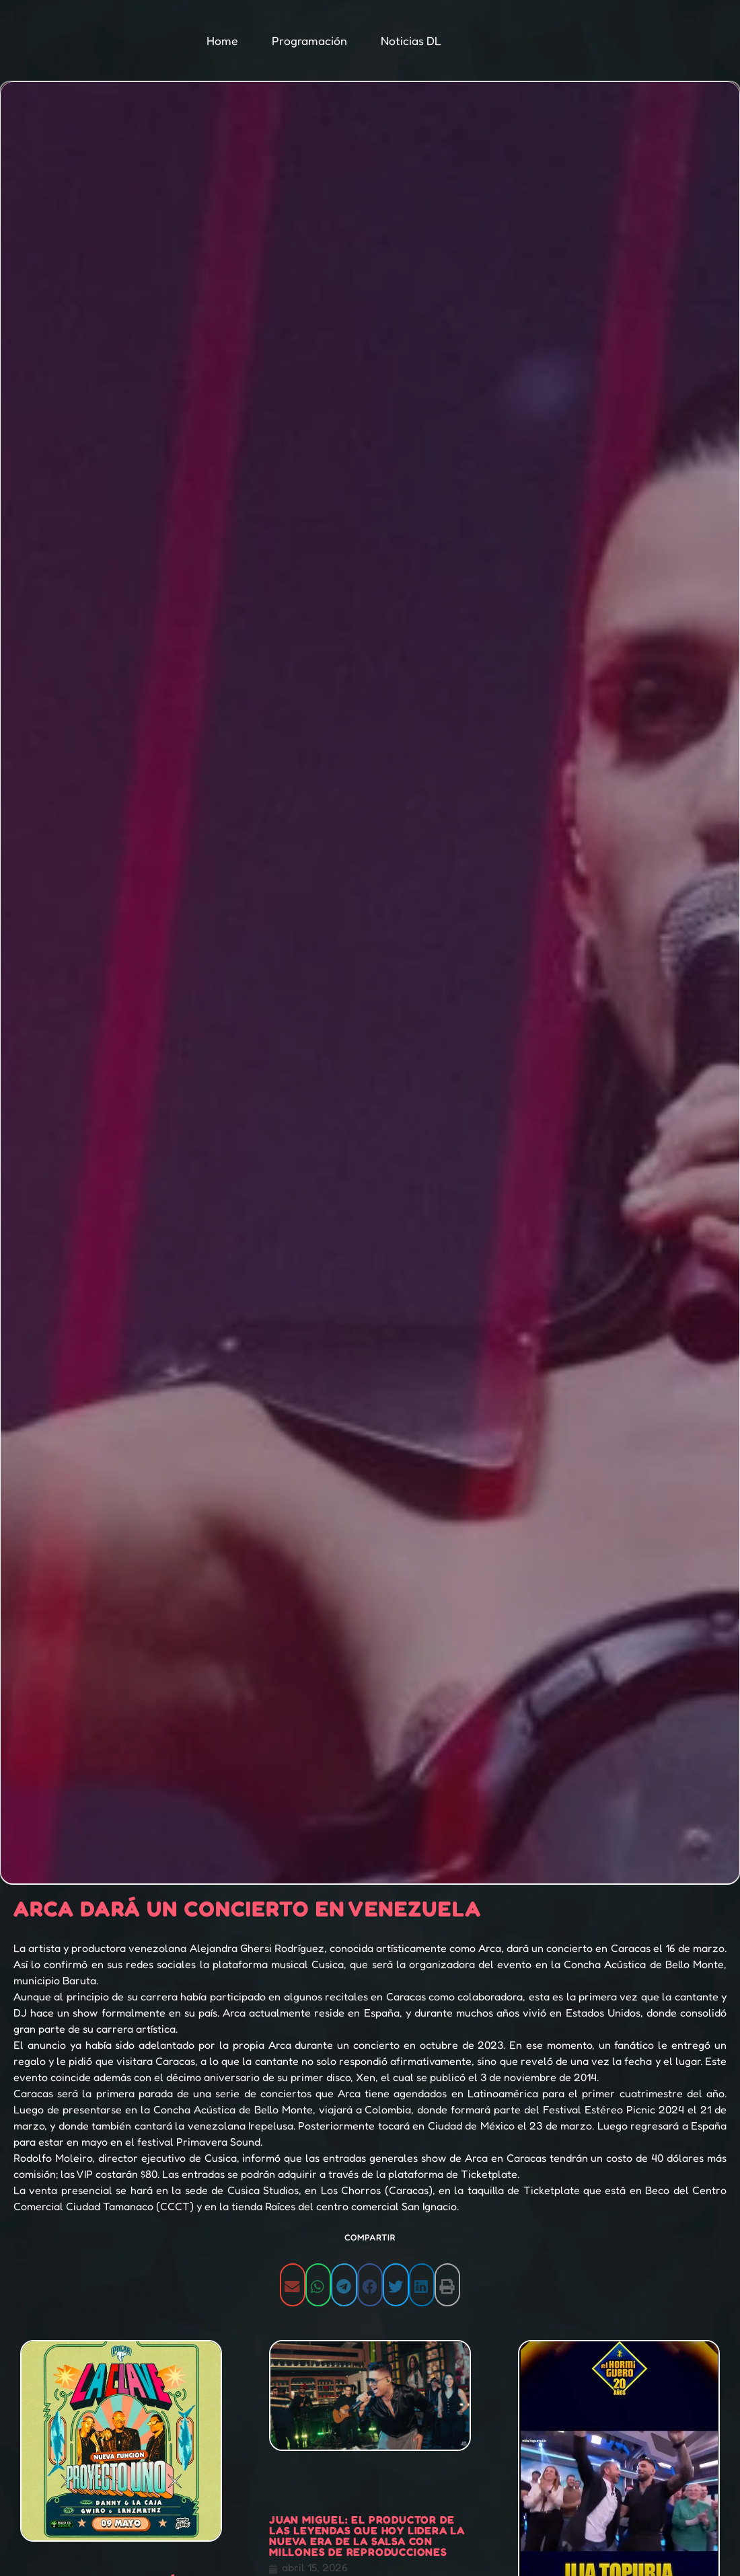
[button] (292, 2284)
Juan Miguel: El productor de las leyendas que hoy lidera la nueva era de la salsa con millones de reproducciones (367, 2536)
